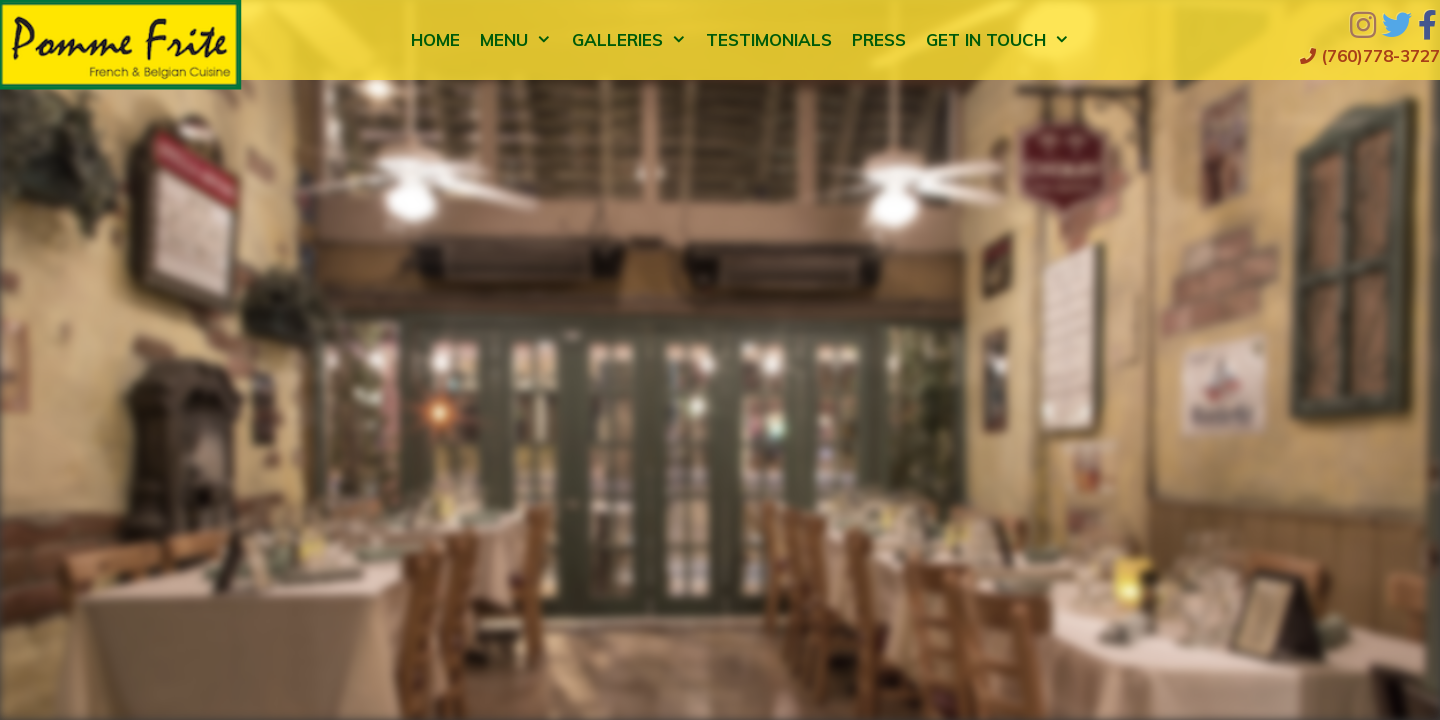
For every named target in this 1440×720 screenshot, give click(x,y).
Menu (521, 40)
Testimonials (769, 39)
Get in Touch (1003, 40)
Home (435, 39)
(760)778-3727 (1370, 55)
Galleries (634, 40)
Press (879, 39)
